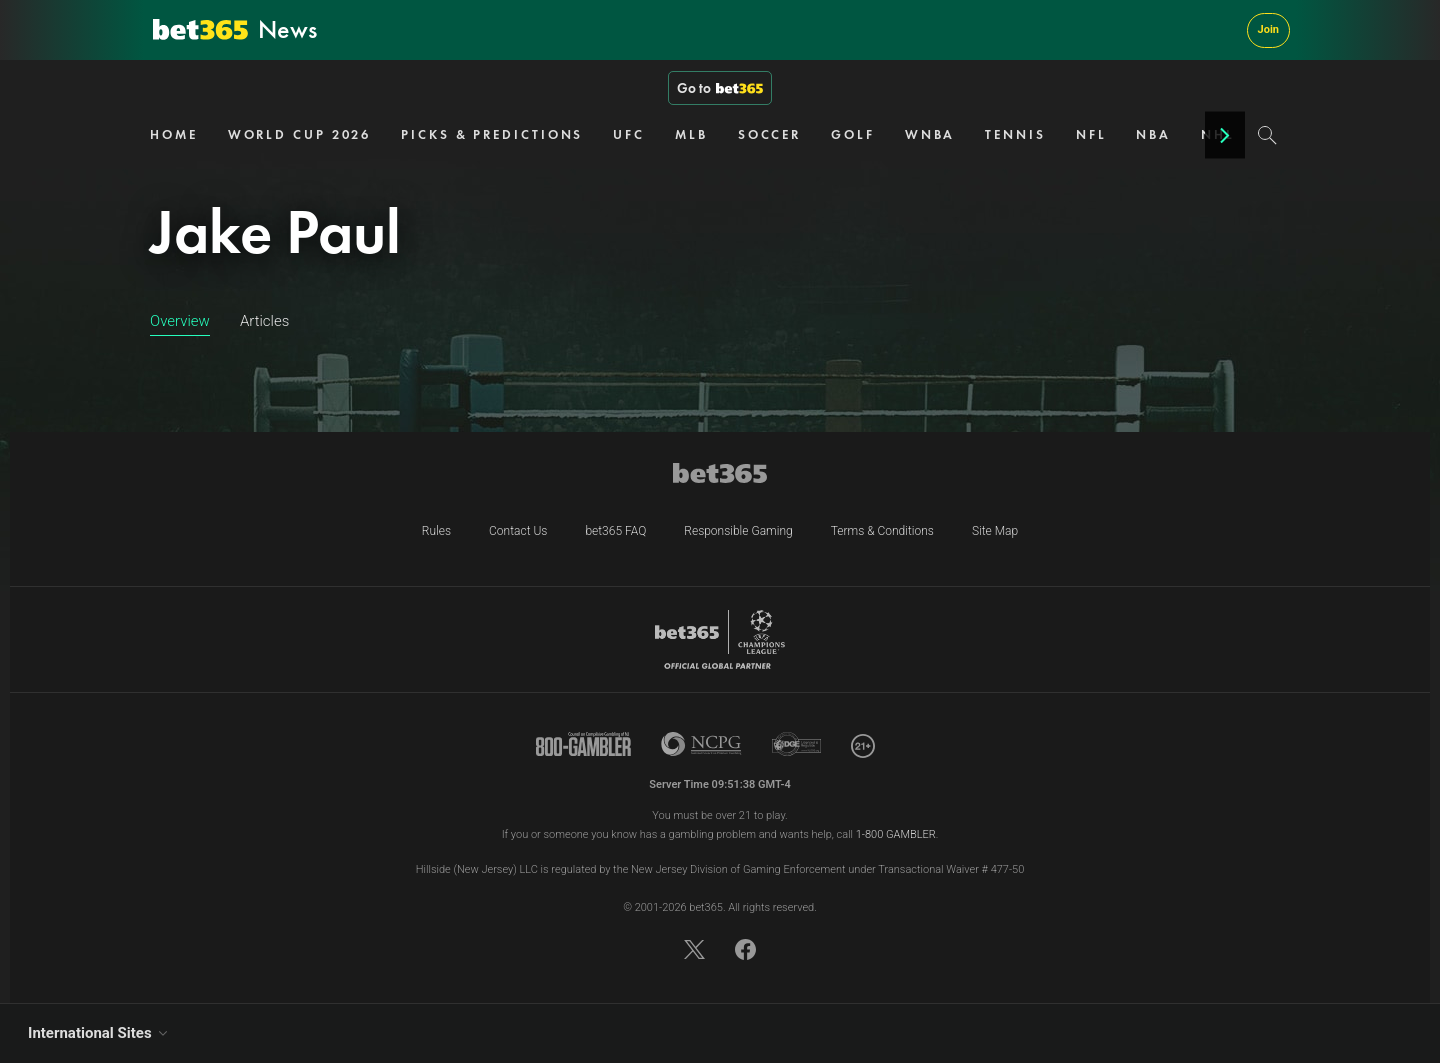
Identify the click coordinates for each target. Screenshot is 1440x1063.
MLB (691, 134)
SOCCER (769, 134)
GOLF (853, 134)
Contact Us (518, 531)
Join (1268, 29)
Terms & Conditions (882, 531)
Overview (180, 321)
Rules (436, 531)
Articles (264, 321)
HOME (174, 134)
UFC (629, 134)
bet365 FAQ (615, 531)
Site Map (995, 531)
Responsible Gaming (738, 531)
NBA (1153, 134)
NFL (1091, 134)
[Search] (1267, 135)
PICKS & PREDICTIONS (492, 134)
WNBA (930, 134)
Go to (720, 88)
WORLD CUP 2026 (300, 134)
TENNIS (1015, 134)
